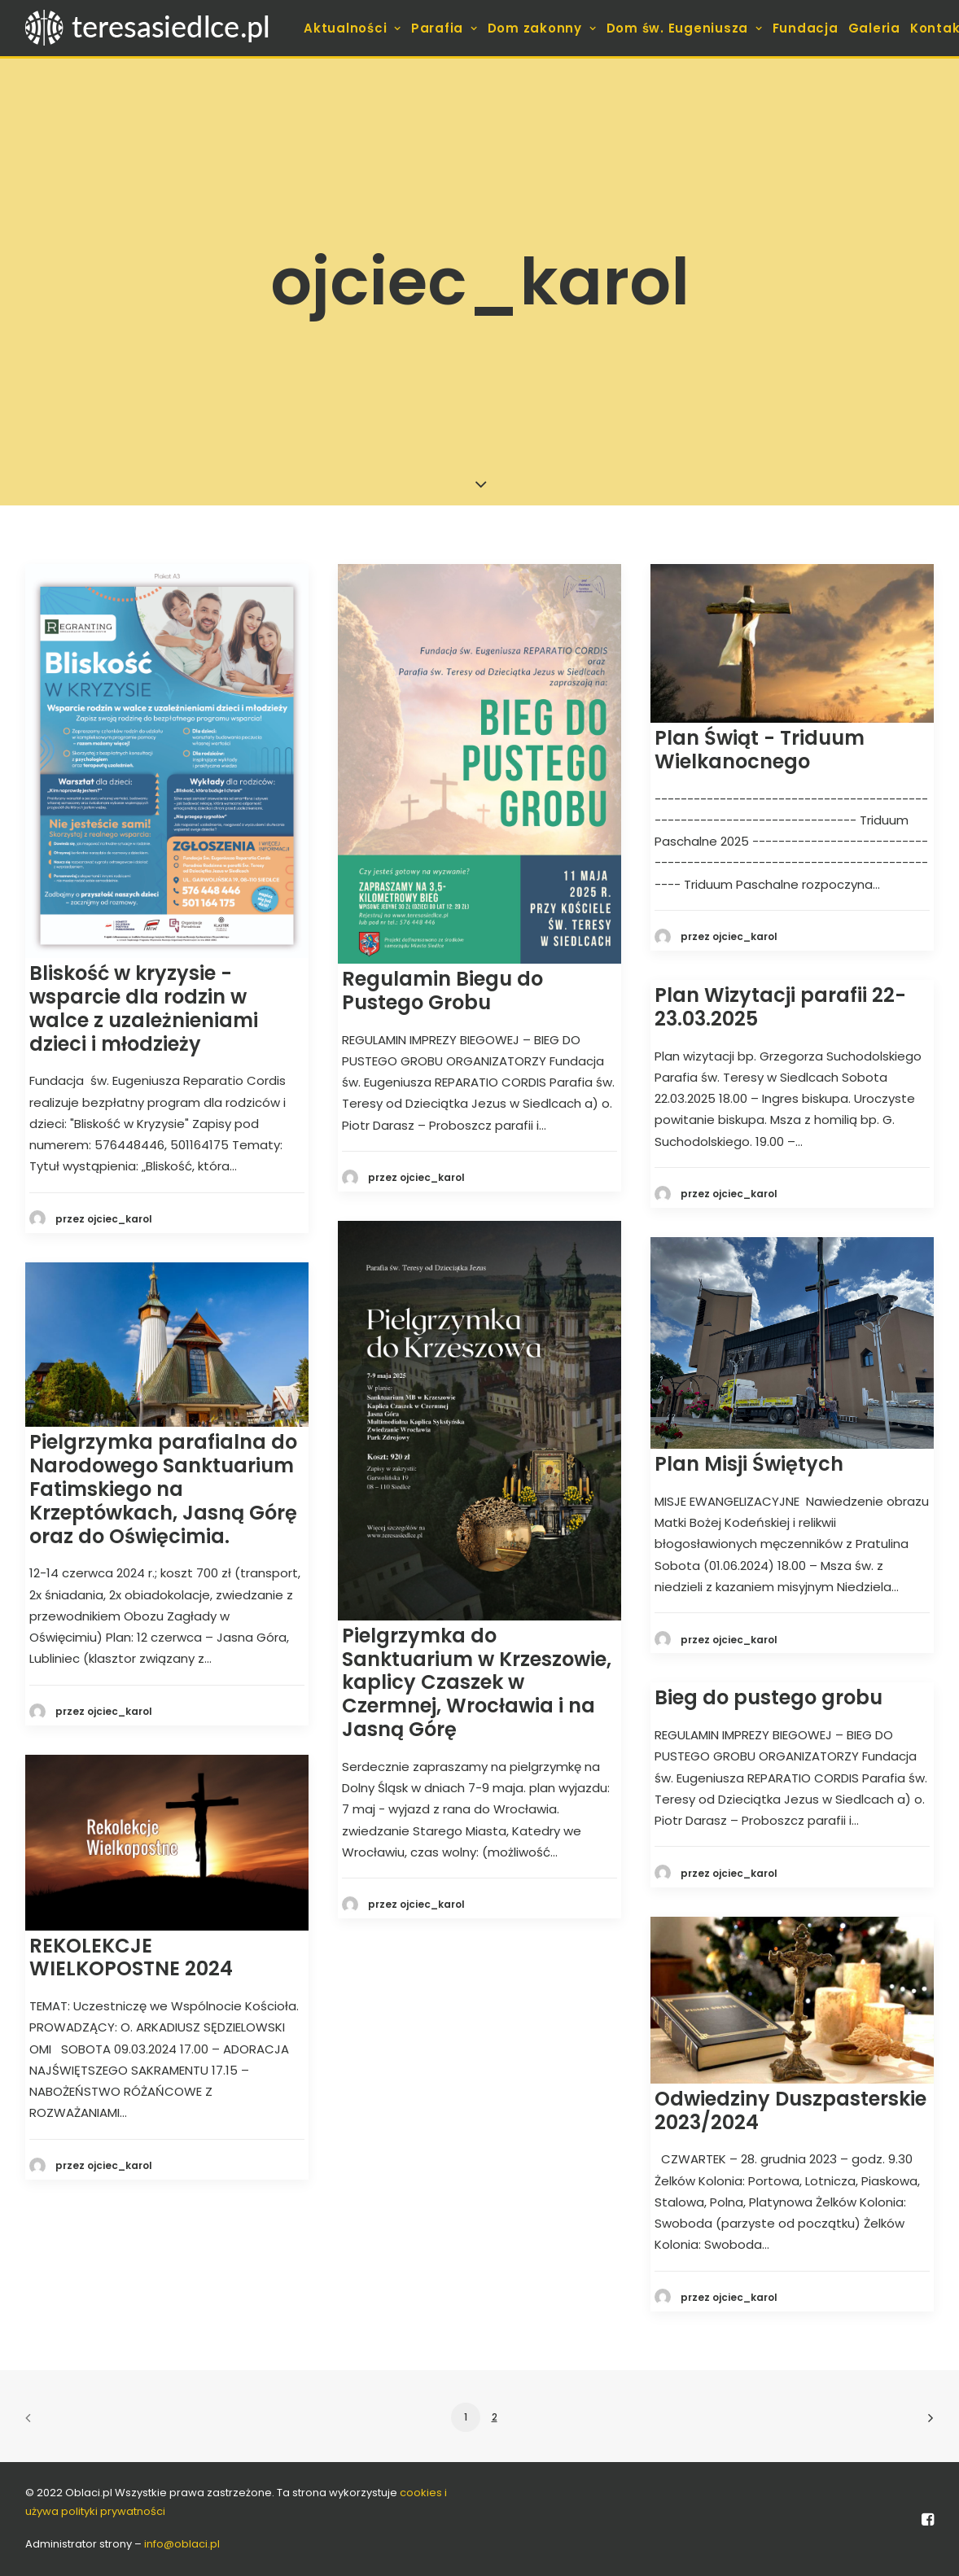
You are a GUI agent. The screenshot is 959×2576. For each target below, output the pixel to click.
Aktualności (352, 28)
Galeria (874, 28)
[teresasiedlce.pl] (157, 28)
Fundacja (806, 28)
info (182, 2544)
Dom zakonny (542, 28)
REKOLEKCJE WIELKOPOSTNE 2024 (131, 1957)
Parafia (444, 28)
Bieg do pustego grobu (768, 1697)
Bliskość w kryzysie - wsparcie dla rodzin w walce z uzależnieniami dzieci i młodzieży (143, 1008)
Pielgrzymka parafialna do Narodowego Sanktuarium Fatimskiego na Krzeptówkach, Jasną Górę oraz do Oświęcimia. (163, 1488)
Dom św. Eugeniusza (684, 28)
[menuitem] (352, 28)
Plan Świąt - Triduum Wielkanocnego (760, 749)
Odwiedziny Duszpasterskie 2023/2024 (790, 2110)
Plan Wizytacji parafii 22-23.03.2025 (780, 1007)
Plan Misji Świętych (749, 1463)
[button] (167, 761)
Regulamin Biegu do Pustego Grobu (442, 990)
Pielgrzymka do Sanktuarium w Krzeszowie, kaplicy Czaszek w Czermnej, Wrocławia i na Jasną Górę (476, 1682)
